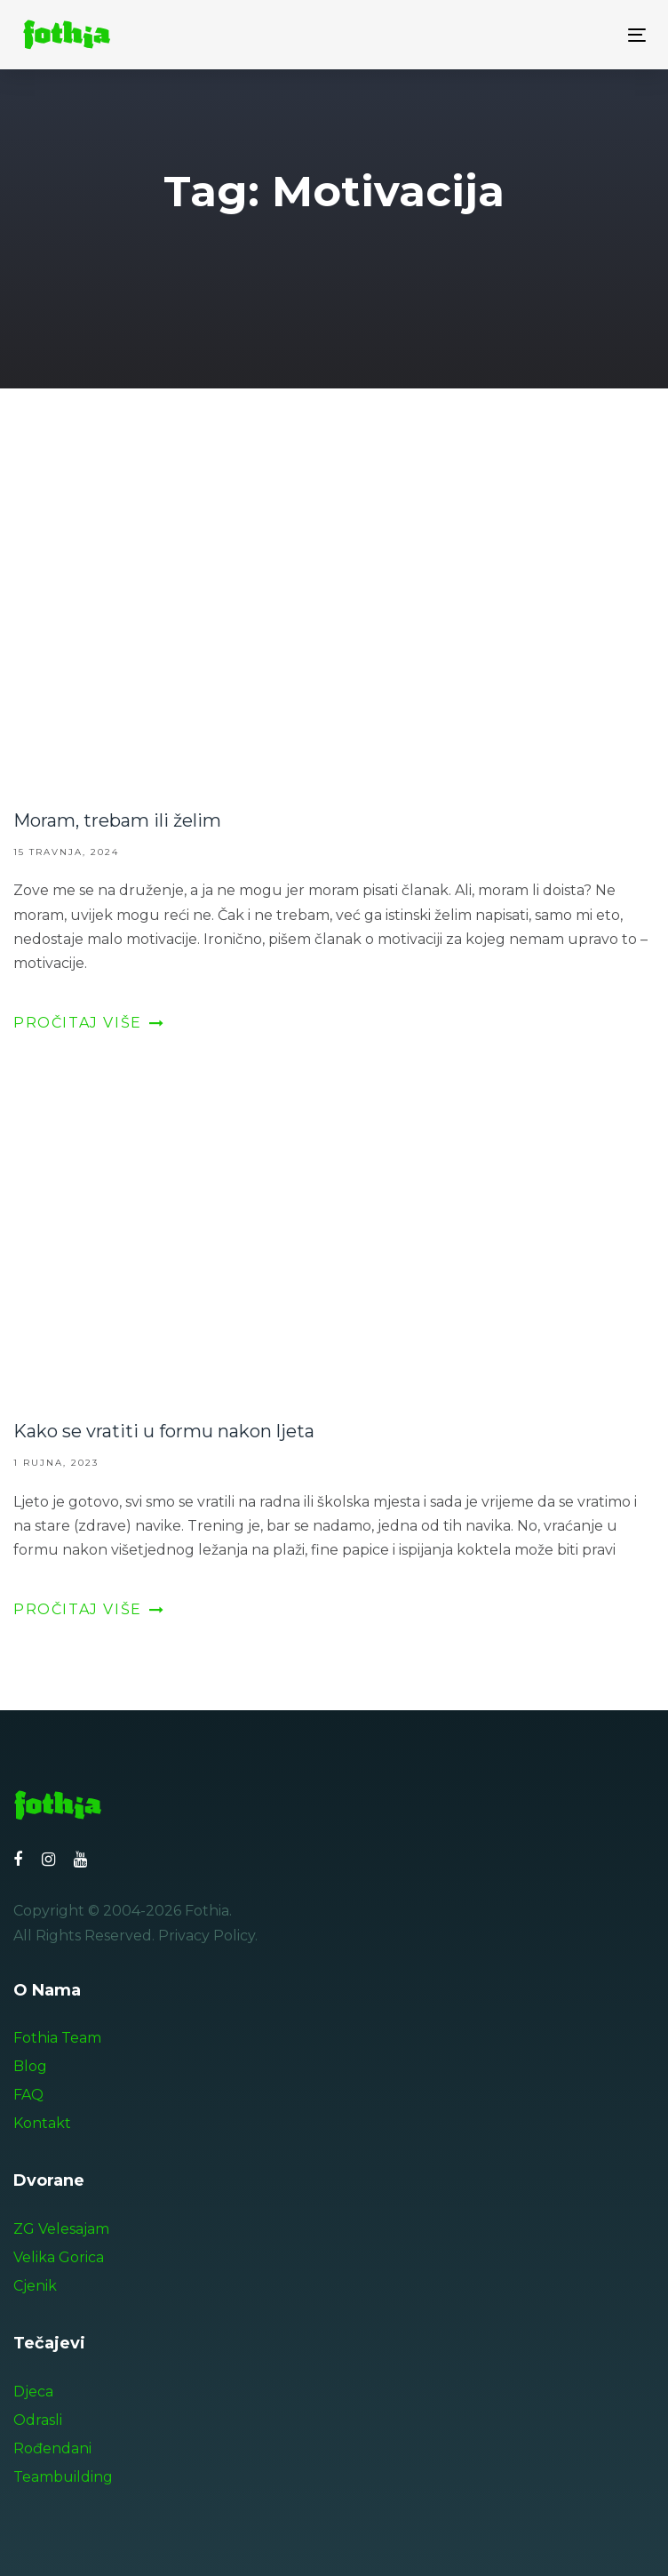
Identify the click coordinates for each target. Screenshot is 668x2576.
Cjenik (35, 2285)
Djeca (33, 2391)
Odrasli (37, 2420)
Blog (30, 2066)
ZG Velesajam (61, 2228)
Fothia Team (57, 2037)
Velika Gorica (58, 2257)
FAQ (28, 2094)
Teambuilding (63, 2476)
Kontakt (42, 2123)
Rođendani (52, 2448)
